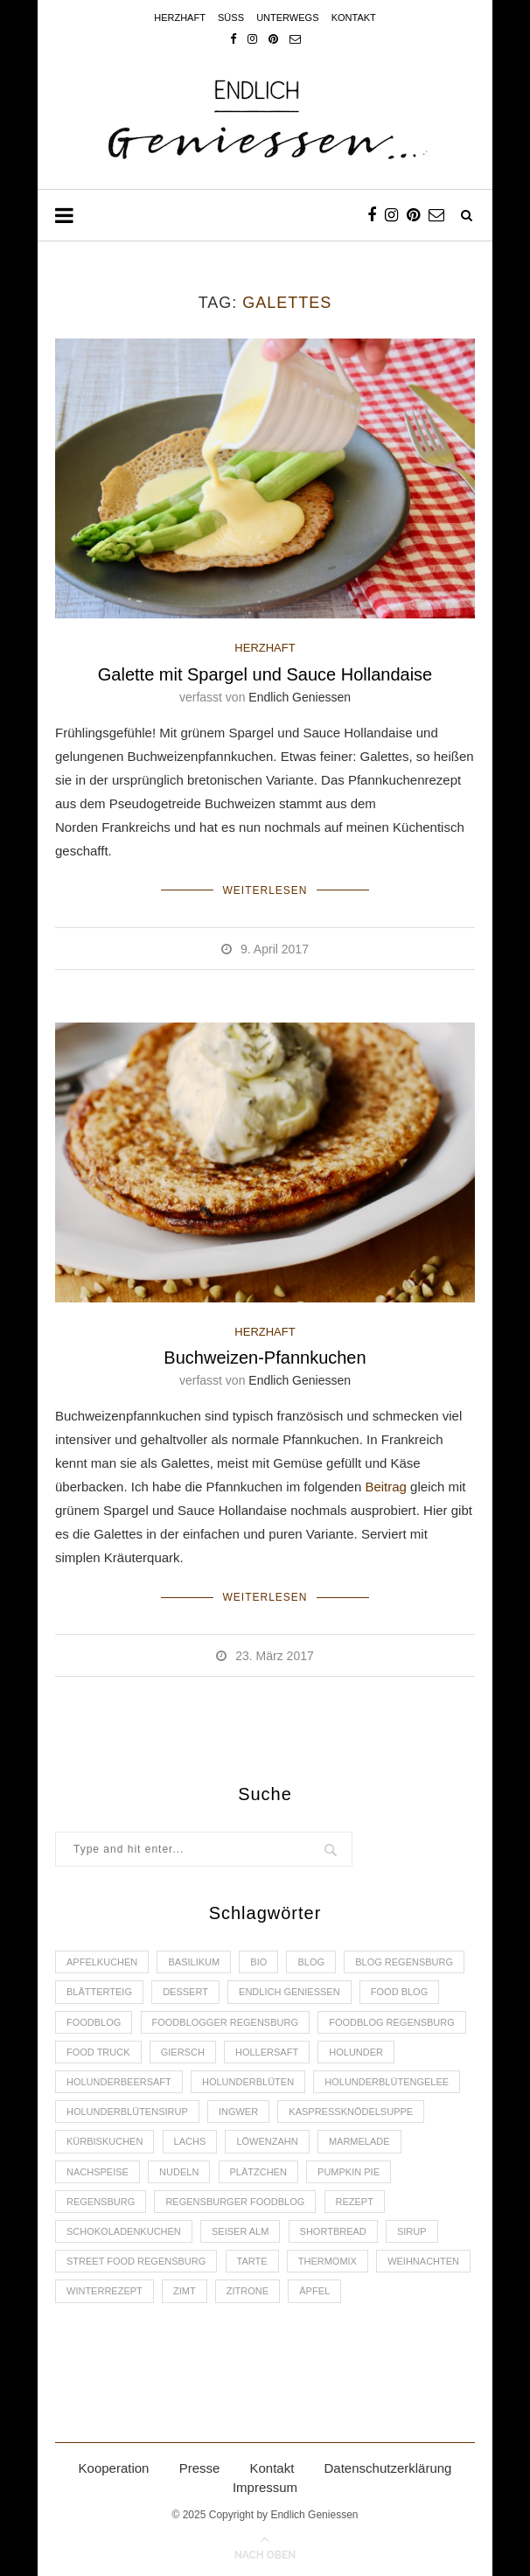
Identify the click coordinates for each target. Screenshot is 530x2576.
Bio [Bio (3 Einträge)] (258, 1962)
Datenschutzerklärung (388, 2468)
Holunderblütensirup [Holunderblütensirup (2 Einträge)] (127, 2111)
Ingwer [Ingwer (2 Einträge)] (238, 2111)
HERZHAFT (264, 647)
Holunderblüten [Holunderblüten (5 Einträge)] (248, 2082)
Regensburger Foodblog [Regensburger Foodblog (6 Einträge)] (234, 2201)
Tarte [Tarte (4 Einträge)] (252, 2261)
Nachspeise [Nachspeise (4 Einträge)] (97, 2172)
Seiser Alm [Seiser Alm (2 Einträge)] (240, 2231)
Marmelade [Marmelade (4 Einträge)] (359, 2141)
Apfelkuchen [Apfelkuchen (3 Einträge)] (101, 1962)
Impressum (265, 2487)
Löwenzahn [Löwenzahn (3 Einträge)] (266, 2141)
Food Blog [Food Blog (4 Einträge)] (399, 1991)
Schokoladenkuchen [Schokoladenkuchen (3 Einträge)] (123, 2231)
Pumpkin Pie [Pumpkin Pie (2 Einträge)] (348, 2172)
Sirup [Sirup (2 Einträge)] (412, 2231)
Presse (199, 2468)
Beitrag (386, 1486)
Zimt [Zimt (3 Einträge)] (184, 2291)
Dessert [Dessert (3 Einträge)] (185, 1991)
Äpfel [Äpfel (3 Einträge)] (314, 2291)
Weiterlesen (264, 890)
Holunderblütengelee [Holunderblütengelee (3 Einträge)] (386, 2082)
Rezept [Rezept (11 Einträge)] (354, 2201)
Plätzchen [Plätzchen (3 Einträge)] (258, 2172)
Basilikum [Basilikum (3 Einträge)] (194, 1962)
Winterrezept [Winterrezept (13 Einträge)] (104, 2291)
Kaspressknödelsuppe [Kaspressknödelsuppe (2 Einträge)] (351, 2111)
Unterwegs (287, 17)
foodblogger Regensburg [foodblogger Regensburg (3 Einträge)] (225, 2022)
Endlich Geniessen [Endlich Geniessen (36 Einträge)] (289, 1991)
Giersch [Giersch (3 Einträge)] (183, 2052)
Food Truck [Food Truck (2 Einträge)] (98, 2052)
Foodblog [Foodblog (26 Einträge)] (93, 2022)
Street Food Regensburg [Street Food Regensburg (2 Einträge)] (136, 2261)
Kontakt (353, 17)
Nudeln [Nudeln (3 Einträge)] (179, 2172)
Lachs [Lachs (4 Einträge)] (190, 2141)
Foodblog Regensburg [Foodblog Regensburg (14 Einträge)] (392, 2022)
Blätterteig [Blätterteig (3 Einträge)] (99, 1991)
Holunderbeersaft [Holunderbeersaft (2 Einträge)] (118, 2082)
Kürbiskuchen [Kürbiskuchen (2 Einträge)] (104, 2141)
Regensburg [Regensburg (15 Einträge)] (100, 2201)
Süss (231, 17)
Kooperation (114, 2468)
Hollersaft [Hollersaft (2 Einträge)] (266, 2052)
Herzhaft (180, 17)
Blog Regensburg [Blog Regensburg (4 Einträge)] (404, 1962)
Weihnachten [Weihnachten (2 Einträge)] (423, 2261)
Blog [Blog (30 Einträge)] (310, 1962)
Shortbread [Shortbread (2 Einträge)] (333, 2231)
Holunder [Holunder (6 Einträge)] (356, 2052)
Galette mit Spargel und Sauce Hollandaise (265, 674)
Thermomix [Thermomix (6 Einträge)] (327, 2261)
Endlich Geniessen (299, 697)
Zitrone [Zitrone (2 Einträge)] (247, 2291)
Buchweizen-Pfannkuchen (265, 1357)
